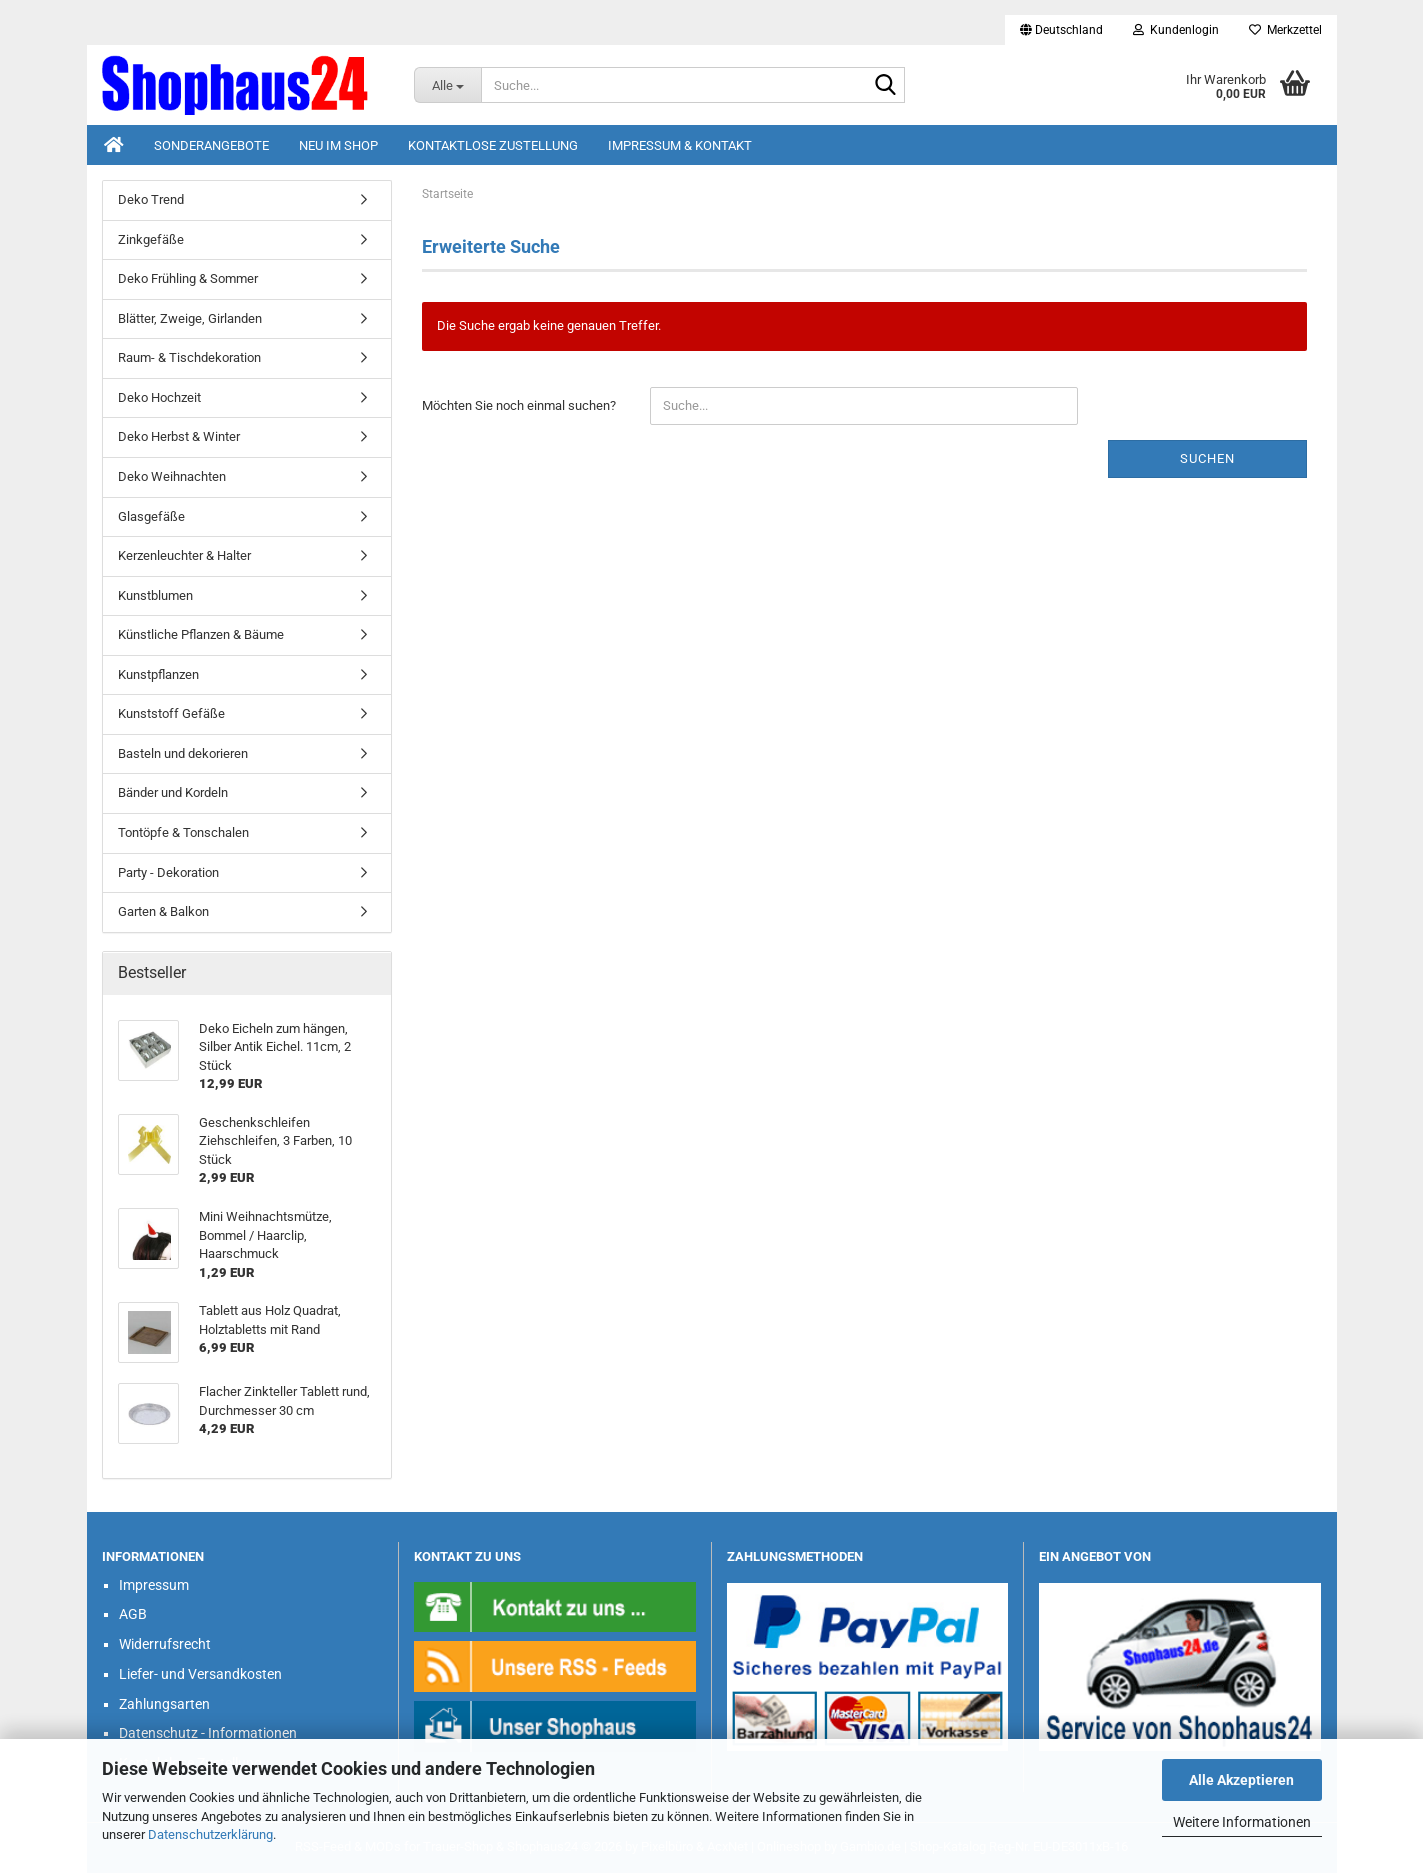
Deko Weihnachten (172, 476)
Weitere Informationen (1242, 1822)
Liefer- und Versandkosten (200, 1674)
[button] (1061, 30)
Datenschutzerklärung (210, 1834)
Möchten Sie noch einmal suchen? (519, 405)
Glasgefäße (151, 516)
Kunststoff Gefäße (171, 713)
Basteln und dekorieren (183, 753)
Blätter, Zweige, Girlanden (190, 318)
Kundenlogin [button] (1176, 30)
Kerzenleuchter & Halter (184, 555)
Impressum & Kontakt (680, 145)
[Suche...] (447, 85)
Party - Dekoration (168, 872)
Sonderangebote (211, 145)
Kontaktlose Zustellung (493, 145)
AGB (133, 1614)
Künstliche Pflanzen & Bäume (201, 634)
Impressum (154, 1585)
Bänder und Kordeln (173, 792)
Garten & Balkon (163, 911)
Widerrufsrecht (165, 1644)
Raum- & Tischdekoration (189, 357)
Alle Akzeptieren (1241, 1780)
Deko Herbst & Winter (179, 436)
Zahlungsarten (164, 1704)
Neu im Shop (338, 145)
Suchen (1207, 458)
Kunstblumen (155, 595)
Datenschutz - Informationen (208, 1733)
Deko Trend (151, 199)
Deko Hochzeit (159, 397)
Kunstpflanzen (158, 674)
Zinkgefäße (151, 239)
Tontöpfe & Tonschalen (183, 832)
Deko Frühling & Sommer (188, 278)
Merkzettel (1285, 30)
